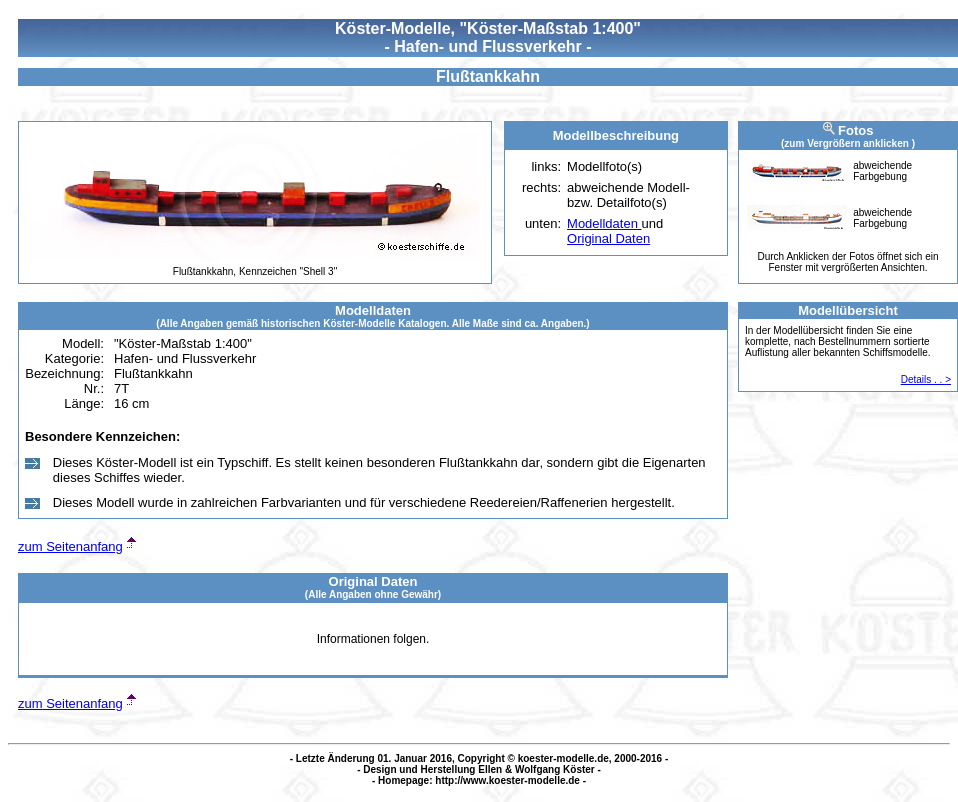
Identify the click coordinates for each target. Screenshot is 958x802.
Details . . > (926, 379)
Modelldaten (604, 223)
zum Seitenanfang (70, 546)
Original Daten (608, 238)
